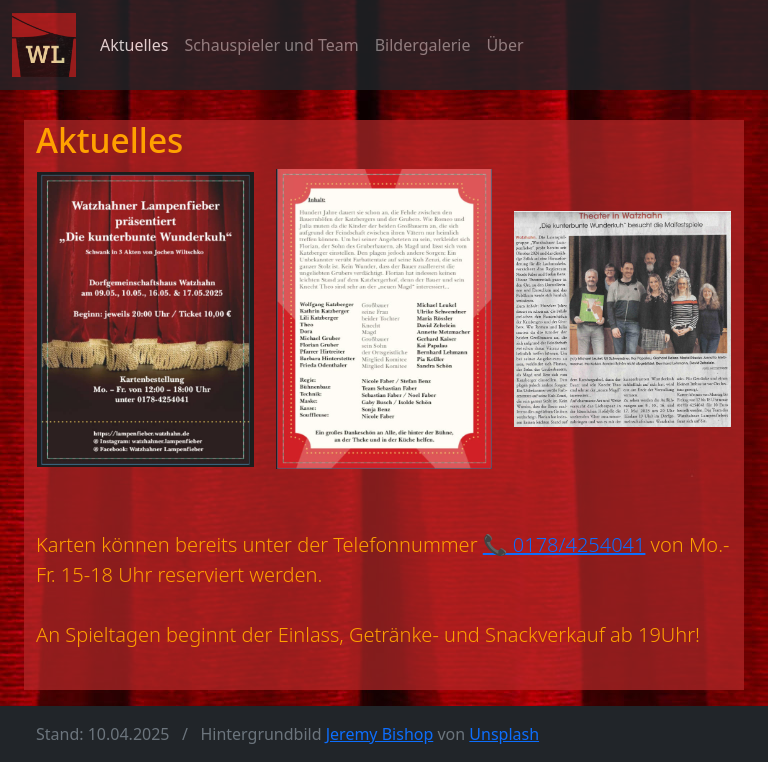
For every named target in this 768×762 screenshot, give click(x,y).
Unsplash (504, 734)
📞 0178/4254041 (564, 544)
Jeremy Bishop (380, 734)
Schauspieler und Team (271, 45)
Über (504, 45)
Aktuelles (134, 45)
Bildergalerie (423, 45)
